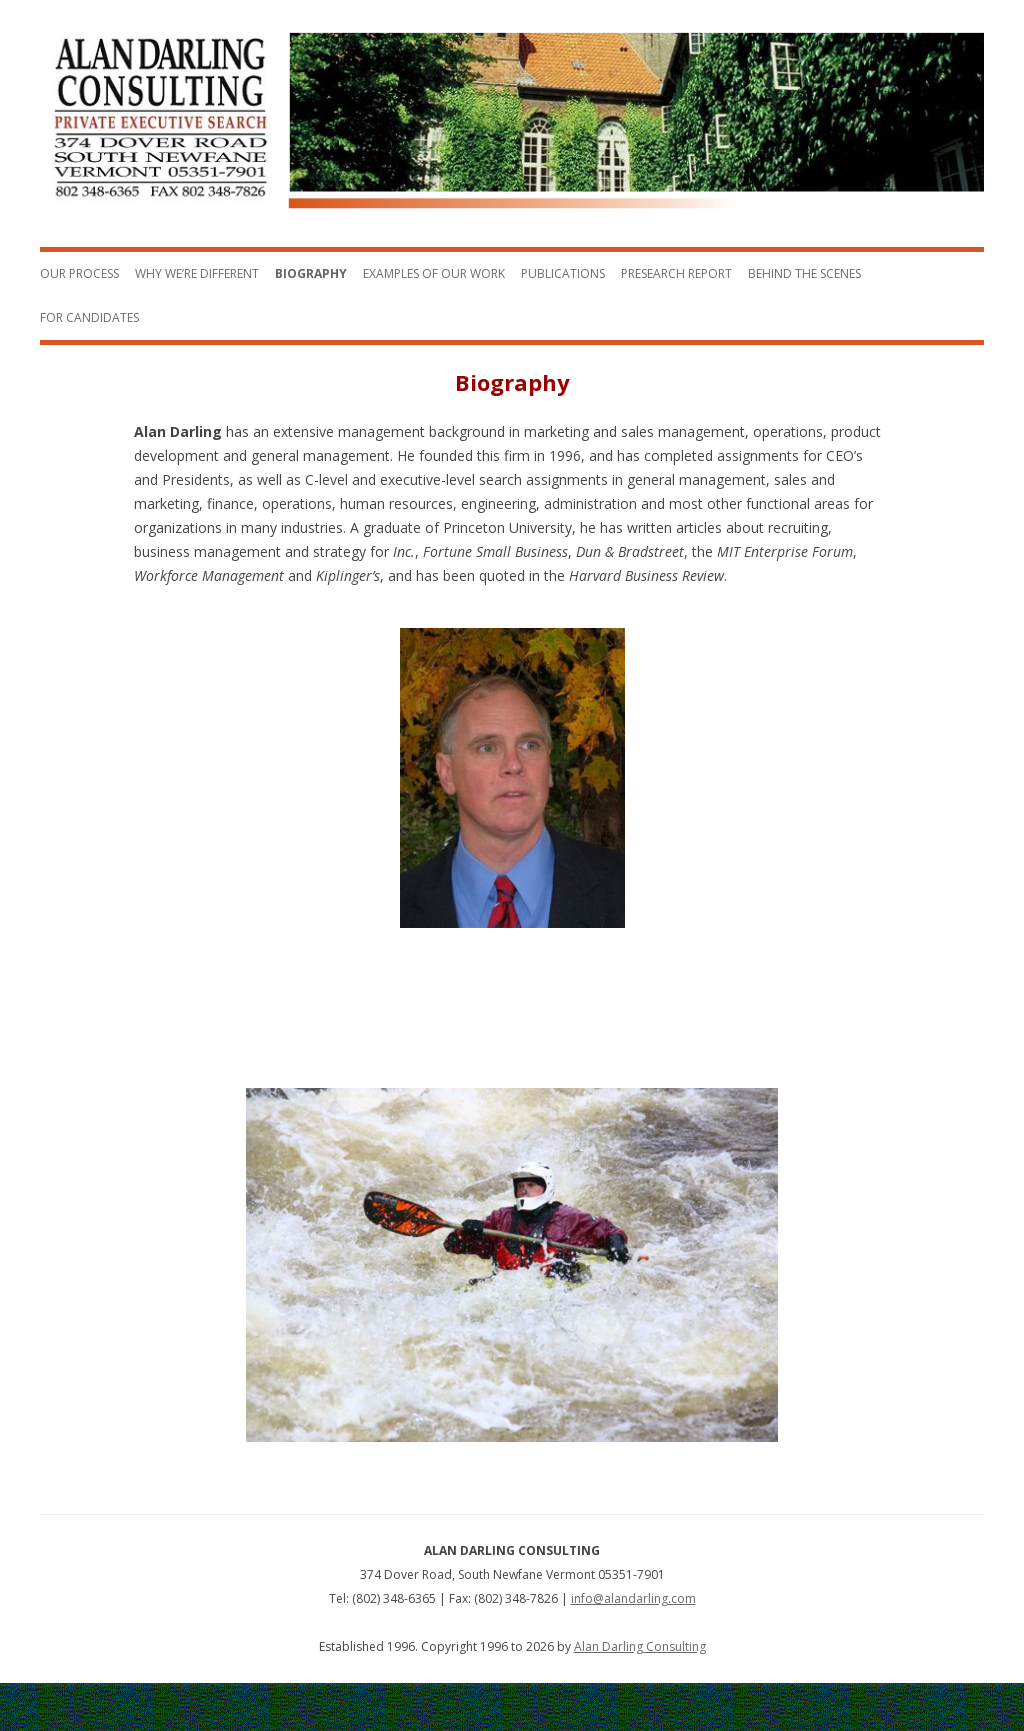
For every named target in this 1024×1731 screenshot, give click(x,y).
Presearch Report (676, 273)
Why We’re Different (197, 273)
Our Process (79, 273)
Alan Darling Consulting (640, 1646)
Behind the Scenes (804, 273)
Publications (563, 273)
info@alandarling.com (633, 1598)
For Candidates (89, 317)
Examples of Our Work (434, 273)
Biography (311, 273)
